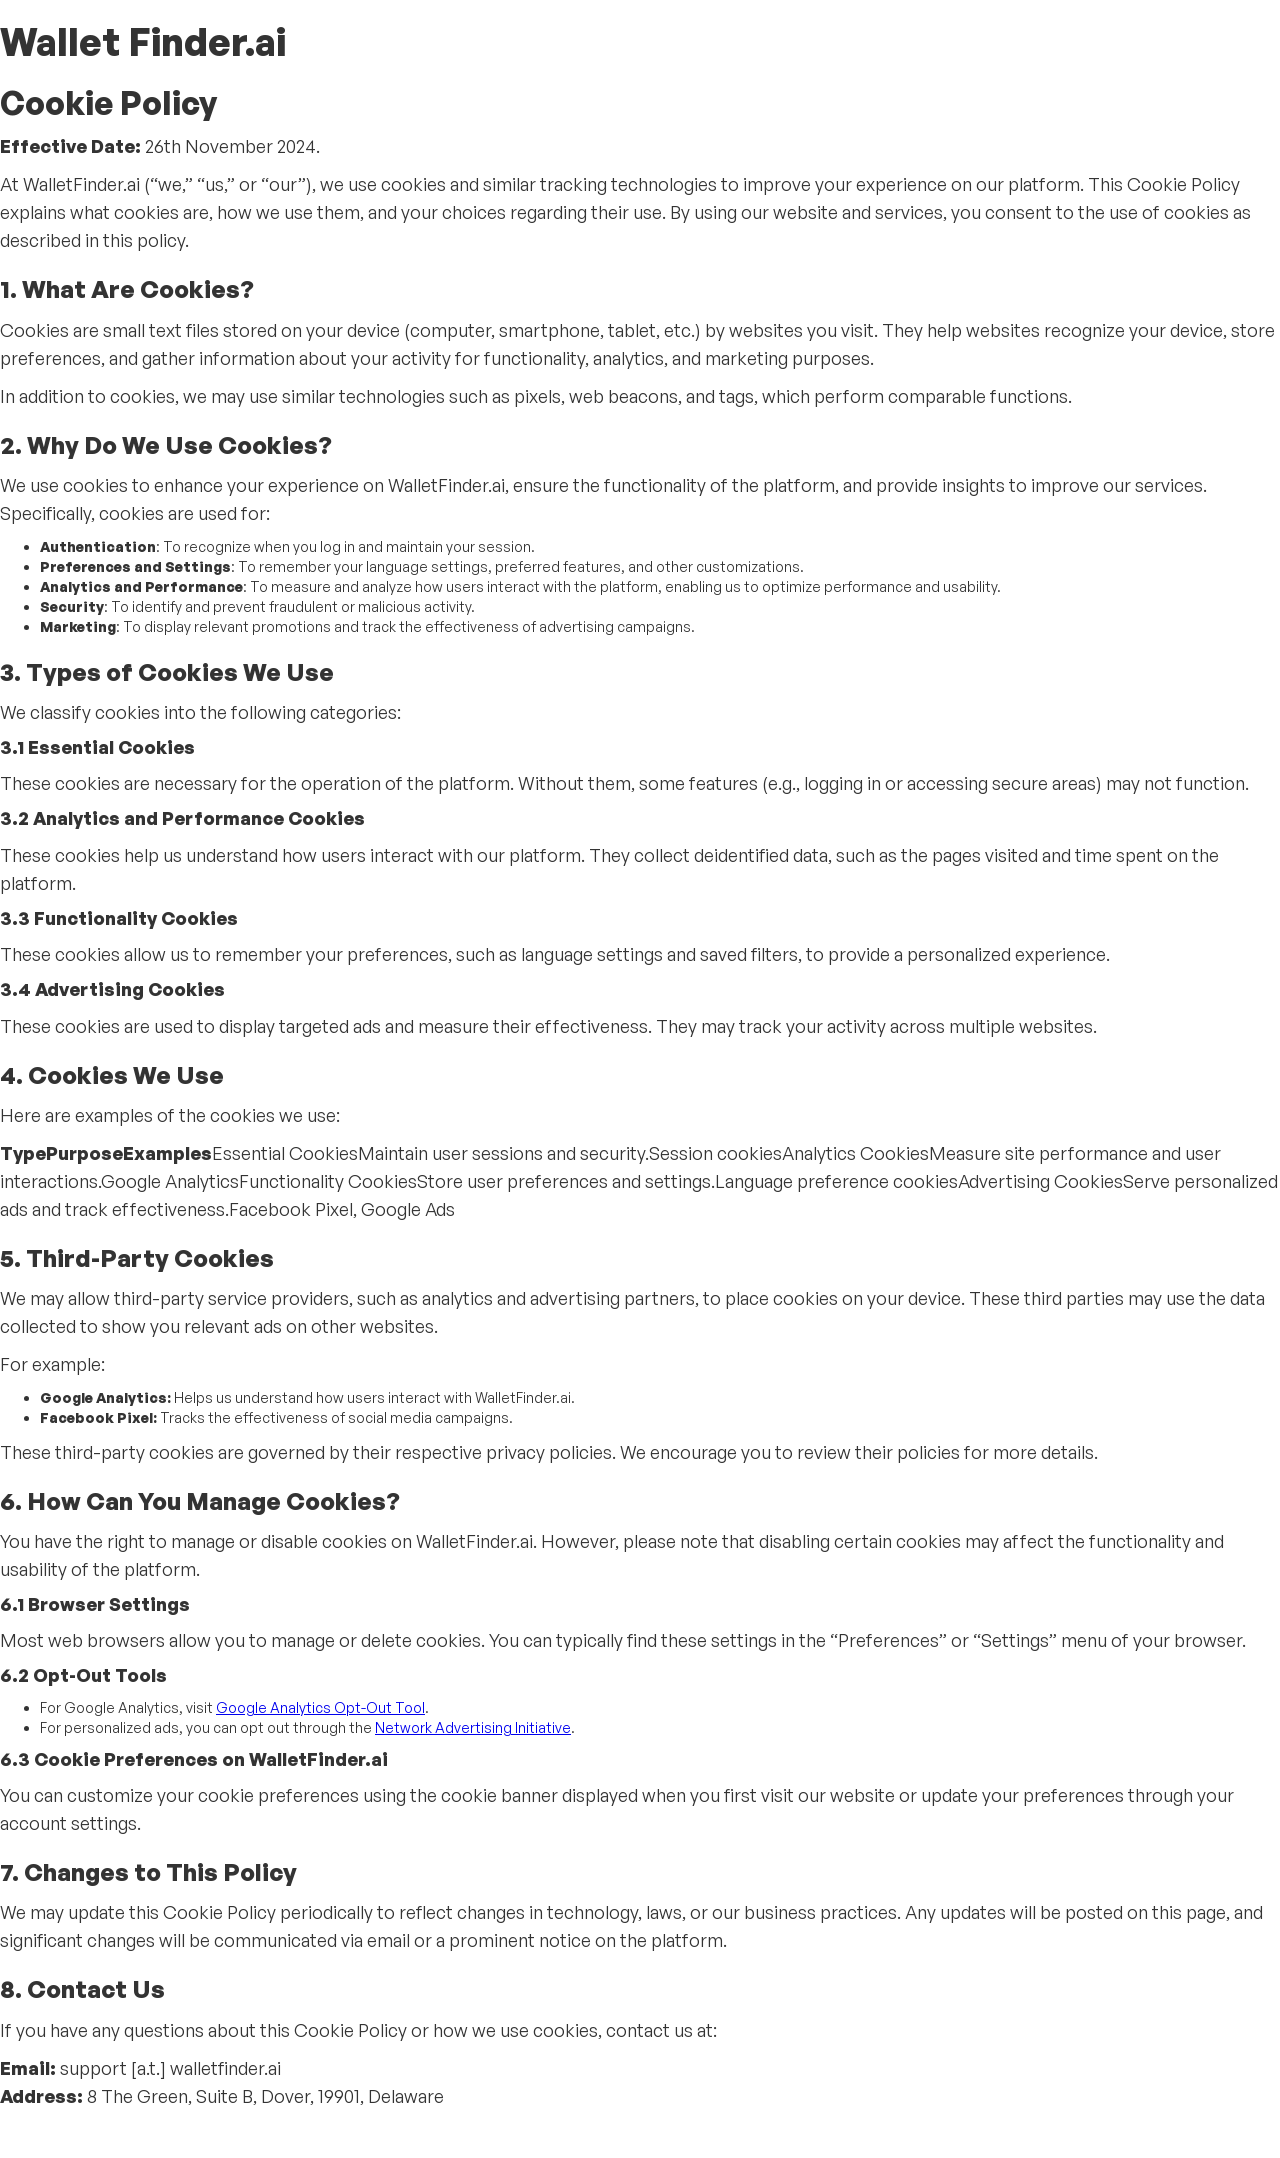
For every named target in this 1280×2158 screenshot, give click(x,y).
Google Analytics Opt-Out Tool (320, 1707)
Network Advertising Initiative (473, 1727)
